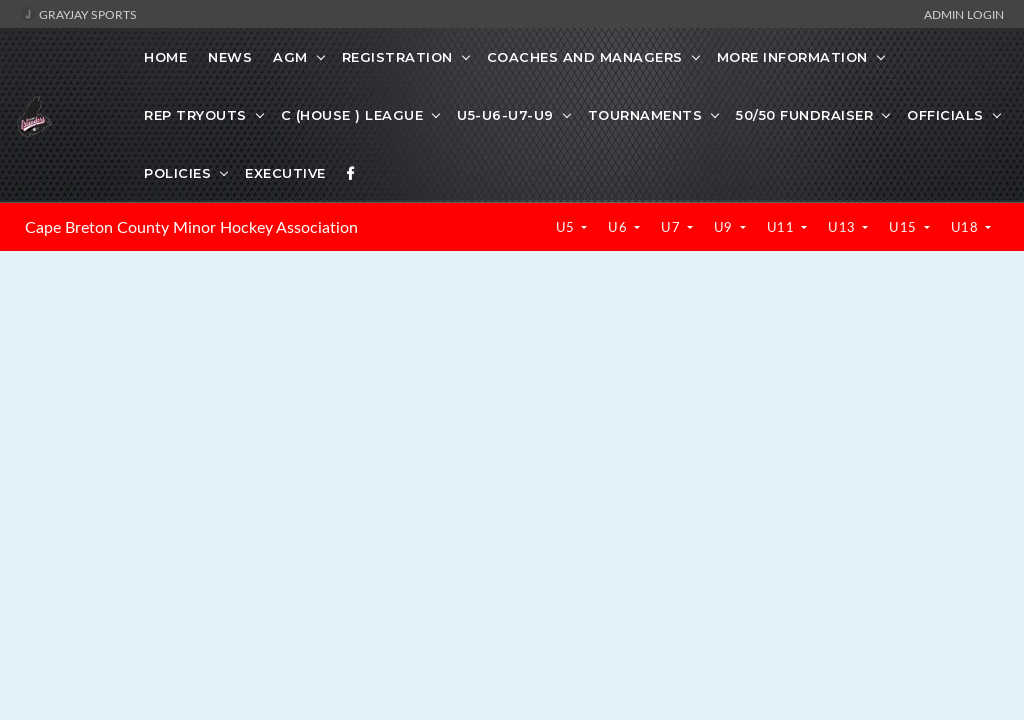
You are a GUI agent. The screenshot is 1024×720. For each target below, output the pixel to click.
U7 (672, 227)
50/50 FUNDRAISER (804, 115)
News (230, 57)
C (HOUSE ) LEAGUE (352, 115)
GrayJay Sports (78, 14)
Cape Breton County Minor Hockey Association (191, 227)
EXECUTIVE (285, 173)
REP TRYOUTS (195, 115)
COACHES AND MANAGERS (585, 57)
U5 (567, 227)
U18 (966, 227)
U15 (904, 227)
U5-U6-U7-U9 (505, 115)
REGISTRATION (397, 57)
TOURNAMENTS (645, 115)
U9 (725, 227)
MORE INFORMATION (792, 57)
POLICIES (177, 173)
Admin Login (964, 14)
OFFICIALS (945, 115)
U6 (619, 227)
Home (165, 57)
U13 (843, 227)
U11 (782, 227)
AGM (290, 57)
